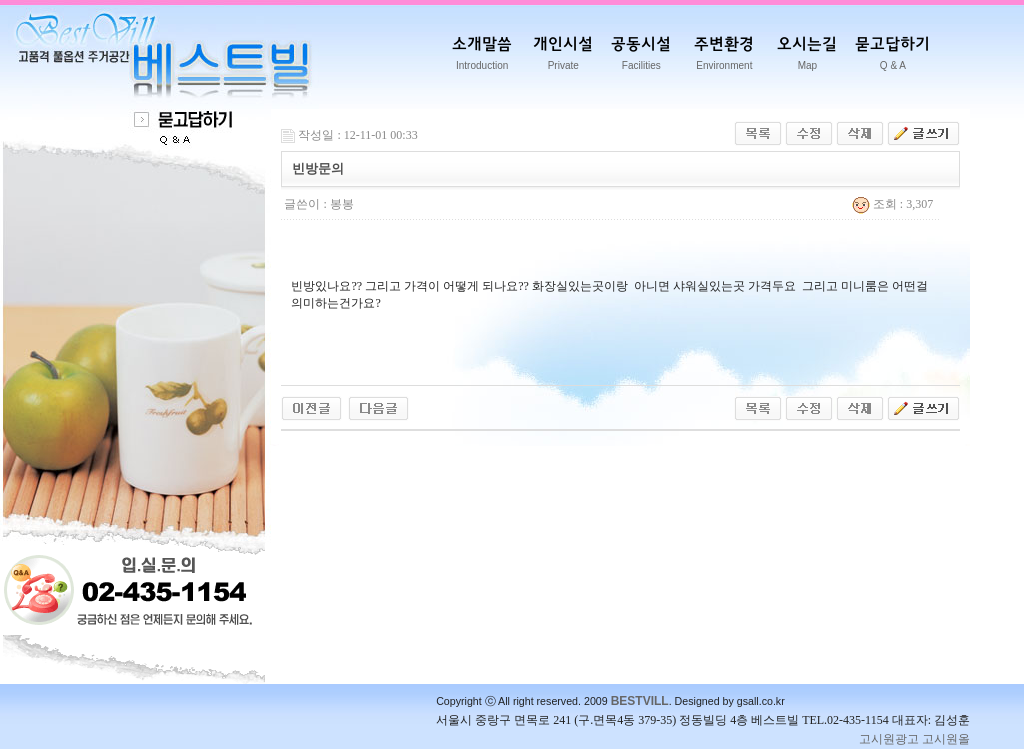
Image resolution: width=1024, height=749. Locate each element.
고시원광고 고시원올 (914, 739)
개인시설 (563, 57)
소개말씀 (482, 57)
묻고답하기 (892, 57)
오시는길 (807, 57)
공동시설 (641, 57)
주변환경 (724, 57)
